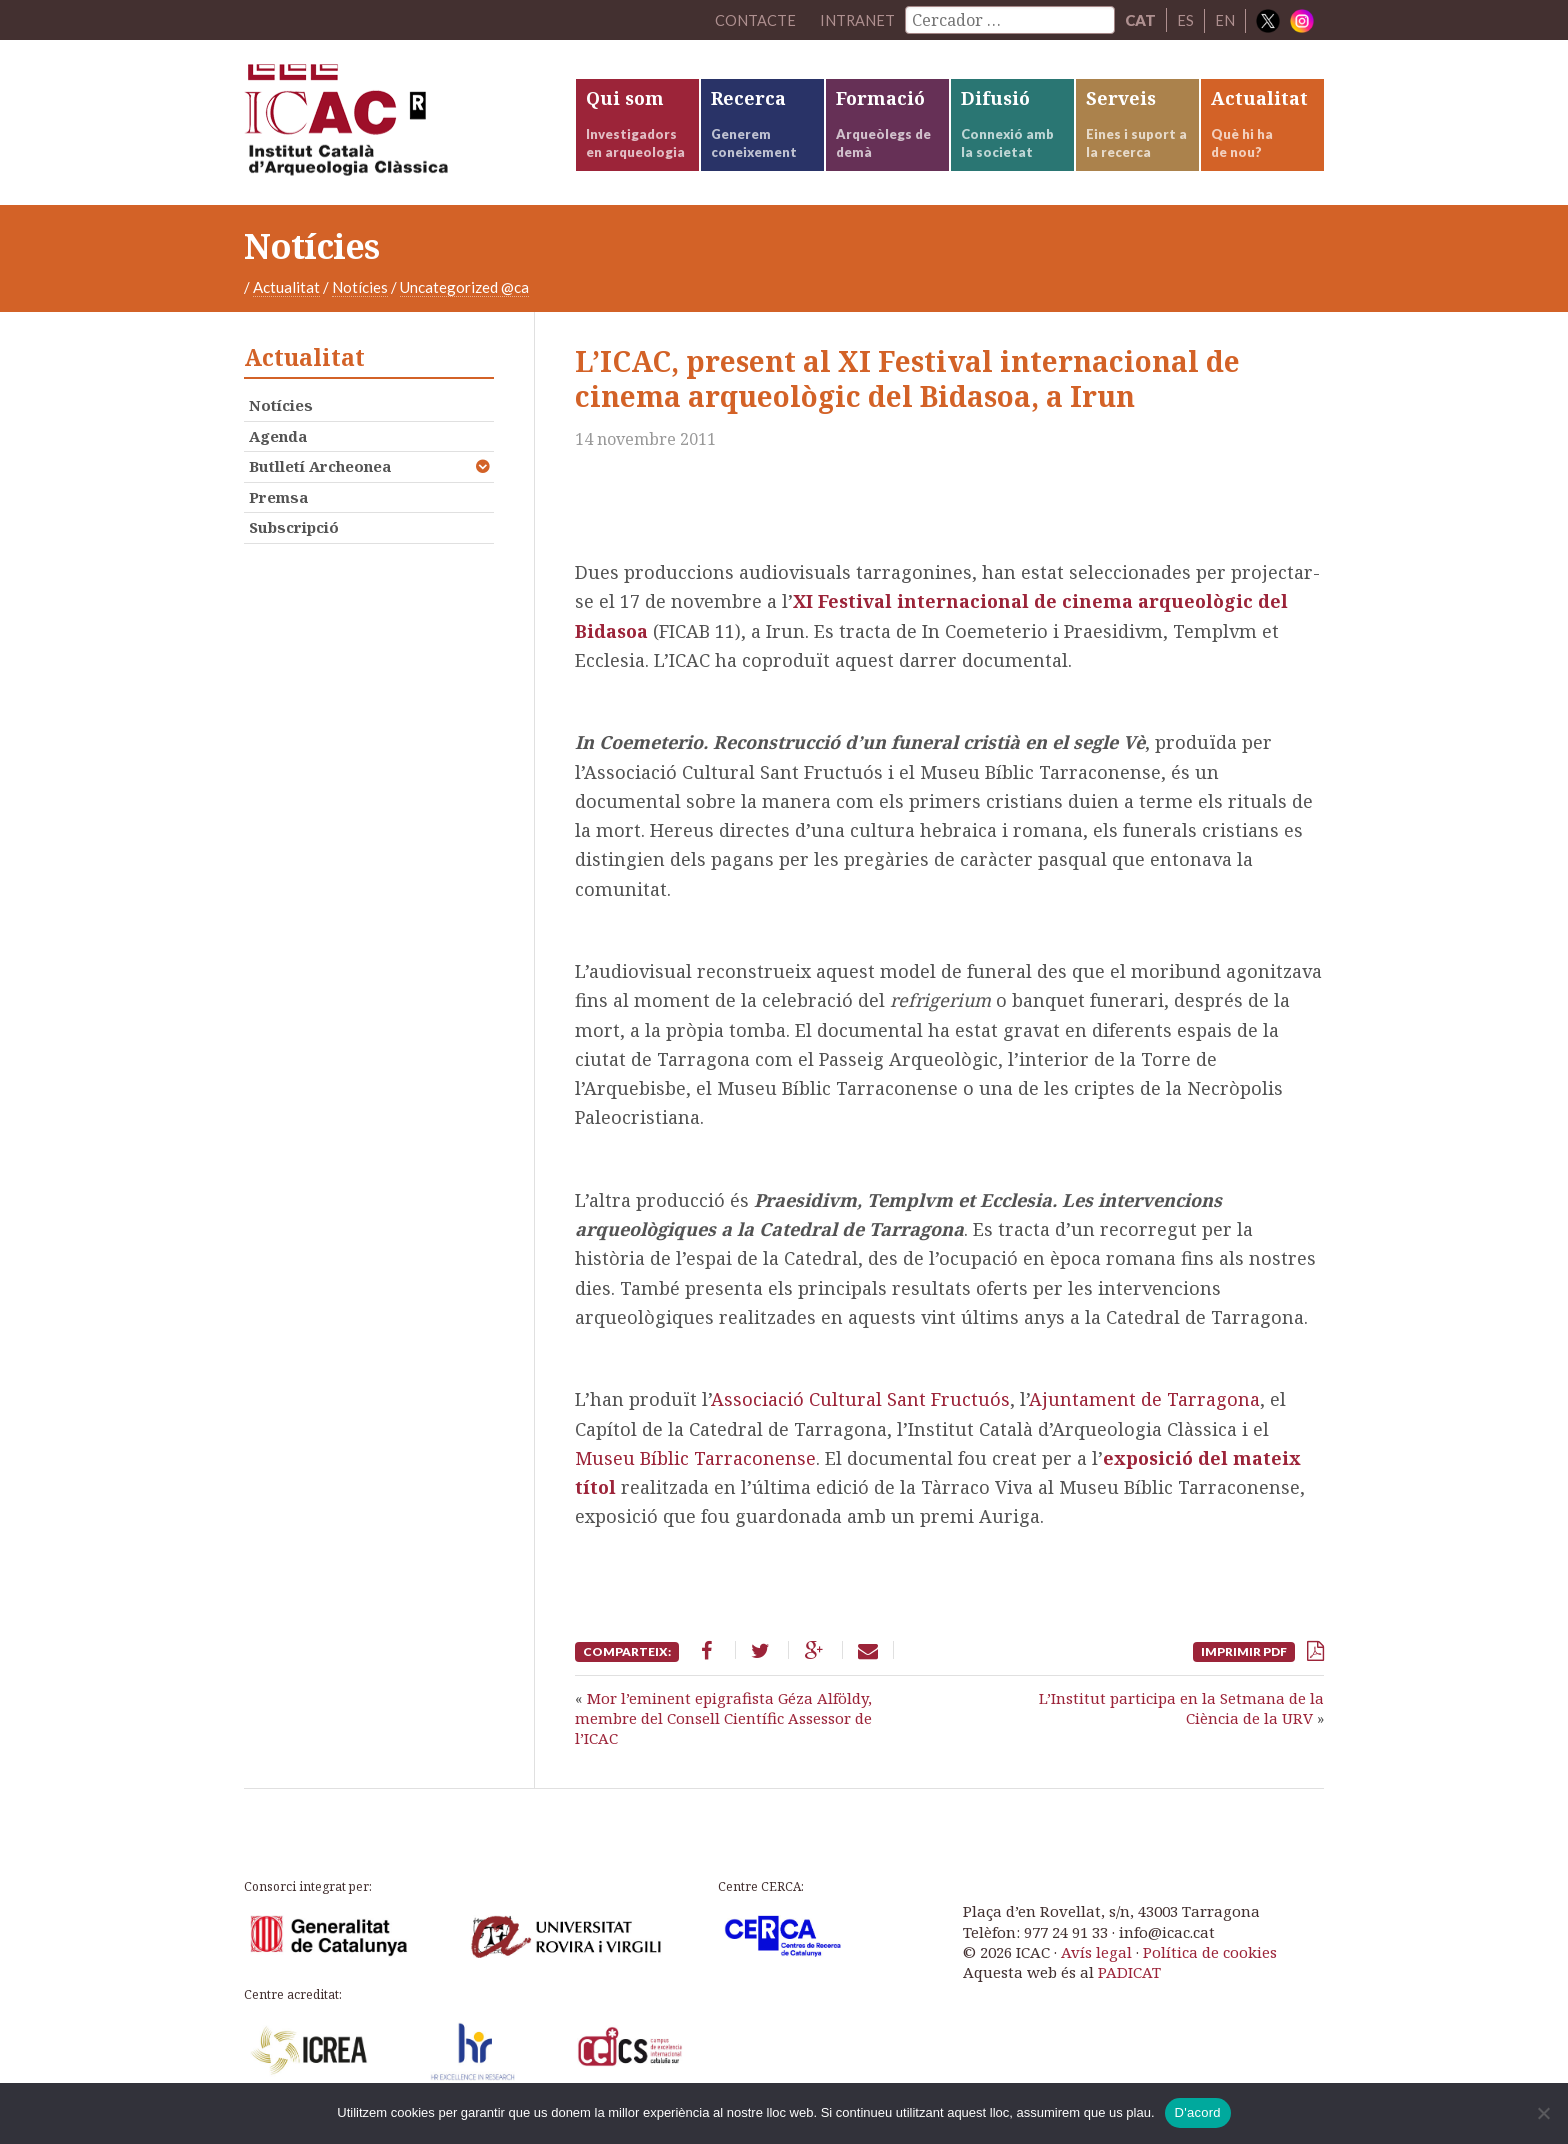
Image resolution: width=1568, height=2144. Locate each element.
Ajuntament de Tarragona (1144, 1407)
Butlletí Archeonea (320, 474)
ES (1185, 20)
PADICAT (1129, 1980)
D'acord (1198, 2112)
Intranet (857, 20)
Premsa (278, 504)
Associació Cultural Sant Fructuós (860, 1407)
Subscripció (294, 535)
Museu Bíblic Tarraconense (695, 1466)
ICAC (394, 126)
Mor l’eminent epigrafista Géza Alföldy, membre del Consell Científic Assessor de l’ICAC (723, 1725)
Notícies (360, 295)
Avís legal (1096, 1960)
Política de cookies (1210, 1960)
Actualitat (286, 295)
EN (1225, 20)
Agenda (278, 443)
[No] (1543, 2113)
